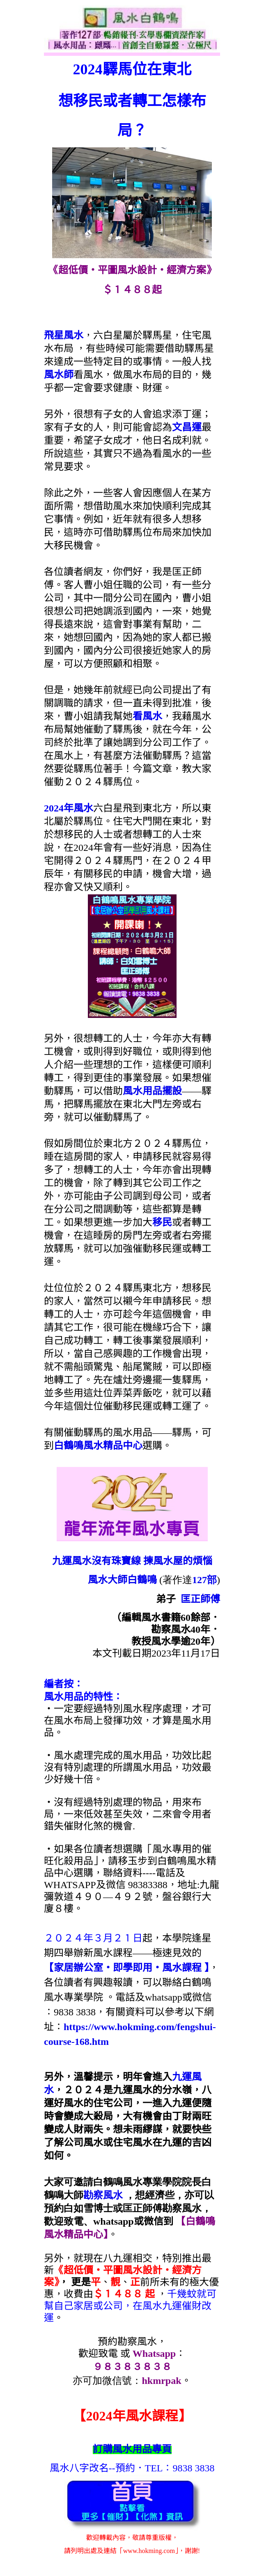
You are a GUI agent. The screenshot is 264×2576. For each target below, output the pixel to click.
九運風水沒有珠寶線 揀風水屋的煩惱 (132, 1561)
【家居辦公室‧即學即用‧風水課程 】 (126, 1967)
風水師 (58, 374)
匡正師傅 (200, 1599)
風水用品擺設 (152, 1091)
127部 (204, 1579)
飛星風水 (63, 335)
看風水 (147, 716)
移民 (162, 1222)
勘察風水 (103, 2195)
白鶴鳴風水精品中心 (98, 1445)
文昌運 (187, 427)
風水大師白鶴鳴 (122, 1579)
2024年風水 (68, 808)
